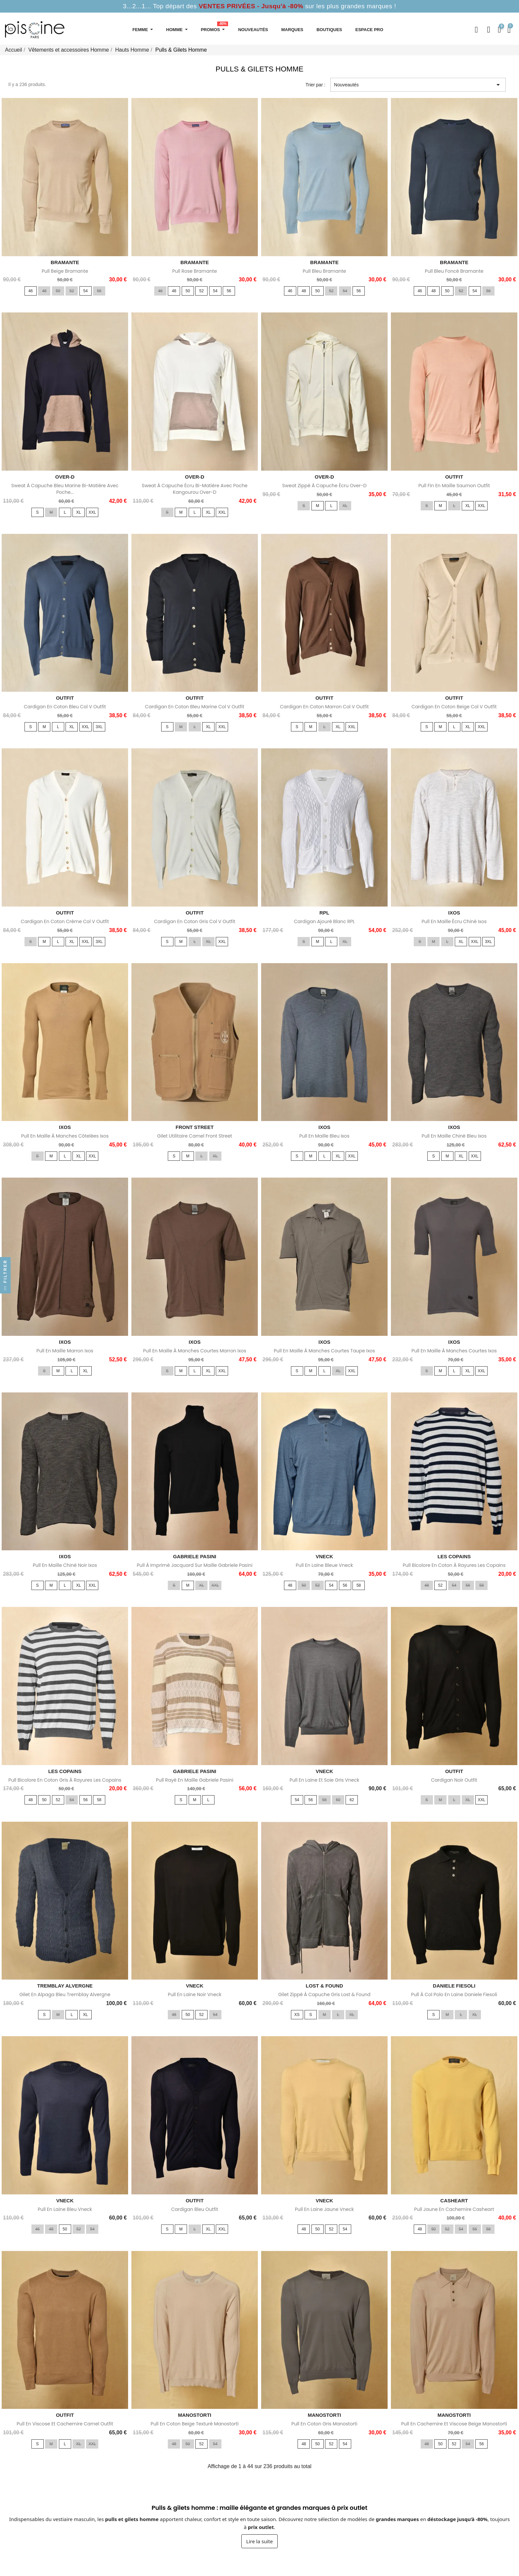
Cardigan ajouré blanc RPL (324, 921)
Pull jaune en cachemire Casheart (454, 2209)
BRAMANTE (65, 262)
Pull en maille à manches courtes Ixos (454, 1350)
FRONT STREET (195, 1127)
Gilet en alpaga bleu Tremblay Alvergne (65, 1994)
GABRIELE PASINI (194, 1556)
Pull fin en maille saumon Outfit (454, 485)
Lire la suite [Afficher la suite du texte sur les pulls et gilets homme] (259, 2541)
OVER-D (64, 477)
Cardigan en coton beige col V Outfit (453, 706)
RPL (324, 912)
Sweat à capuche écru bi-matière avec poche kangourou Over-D (195, 488)
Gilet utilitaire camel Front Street (194, 1136)
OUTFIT (454, 477)
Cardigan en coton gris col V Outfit (194, 921)
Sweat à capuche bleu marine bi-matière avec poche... (64, 488)
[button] (476, 30)
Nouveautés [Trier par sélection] (418, 85)
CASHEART (454, 2200)
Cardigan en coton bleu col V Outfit (65, 706)
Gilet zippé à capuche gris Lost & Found (324, 1994)
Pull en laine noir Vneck (194, 1994)
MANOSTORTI (195, 2415)
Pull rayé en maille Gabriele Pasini (194, 1780)
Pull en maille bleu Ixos (324, 1136)
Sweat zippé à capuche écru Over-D (324, 485)
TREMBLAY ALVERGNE (65, 1986)
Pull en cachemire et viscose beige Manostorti (454, 2423)
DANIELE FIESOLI (454, 1986)
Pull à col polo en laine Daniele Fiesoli (454, 1994)
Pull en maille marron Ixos (64, 1350)
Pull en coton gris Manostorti (324, 2423)
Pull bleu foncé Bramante (454, 271)
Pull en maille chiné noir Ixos (65, 1565)
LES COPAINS (454, 1556)
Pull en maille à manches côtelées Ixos (65, 1136)
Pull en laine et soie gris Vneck (324, 1780)
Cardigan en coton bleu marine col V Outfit (194, 706)
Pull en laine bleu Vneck (65, 2209)
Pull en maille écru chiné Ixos (454, 921)
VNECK (324, 1556)
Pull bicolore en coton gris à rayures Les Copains (64, 1780)
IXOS (454, 912)
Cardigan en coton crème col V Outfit (65, 921)
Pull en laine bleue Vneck (324, 1565)
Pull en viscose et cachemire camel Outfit (65, 2423)
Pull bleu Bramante (324, 271)
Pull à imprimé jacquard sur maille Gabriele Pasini (195, 1565)
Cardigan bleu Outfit (194, 2209)
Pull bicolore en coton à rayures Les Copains (454, 1565)
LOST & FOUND (324, 1986)
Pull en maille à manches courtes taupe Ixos (324, 1350)
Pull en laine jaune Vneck (324, 2209)
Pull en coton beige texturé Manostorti (195, 2423)
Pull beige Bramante (65, 271)
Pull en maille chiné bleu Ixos (454, 1136)
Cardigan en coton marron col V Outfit (324, 706)
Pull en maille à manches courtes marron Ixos (194, 1350)
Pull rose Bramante (194, 271)
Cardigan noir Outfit (454, 1780)
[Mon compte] (489, 29)
